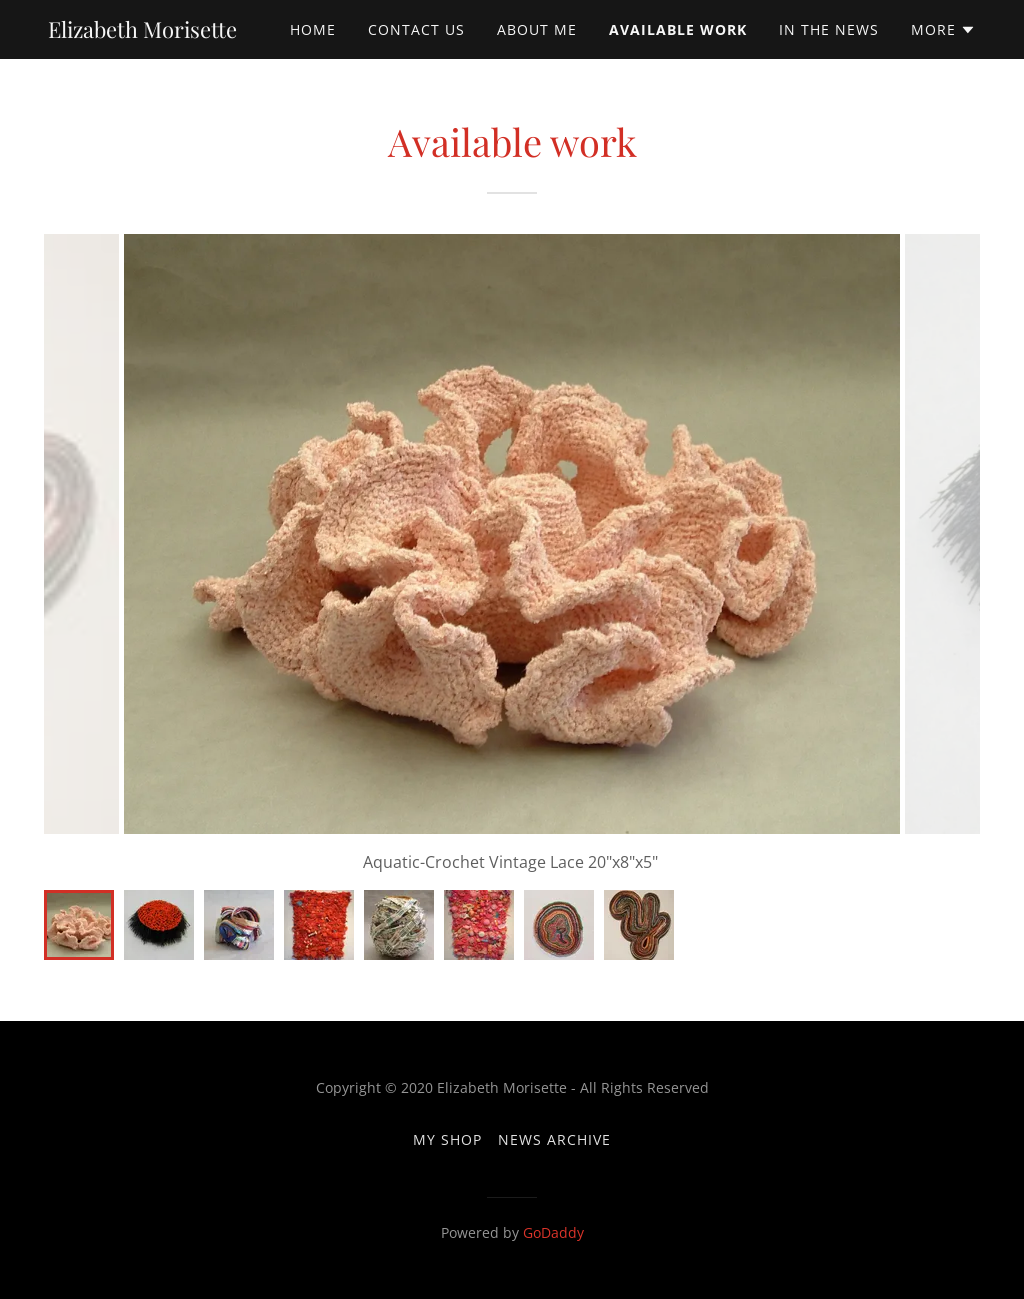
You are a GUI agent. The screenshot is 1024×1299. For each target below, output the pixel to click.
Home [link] (313, 29)
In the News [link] (829, 29)
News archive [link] (554, 1139)
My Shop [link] (447, 1139)
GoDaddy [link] (553, 1232)
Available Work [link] (678, 29)
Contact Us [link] (416, 29)
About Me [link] (537, 29)
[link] (142, 32)
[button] (943, 30)
